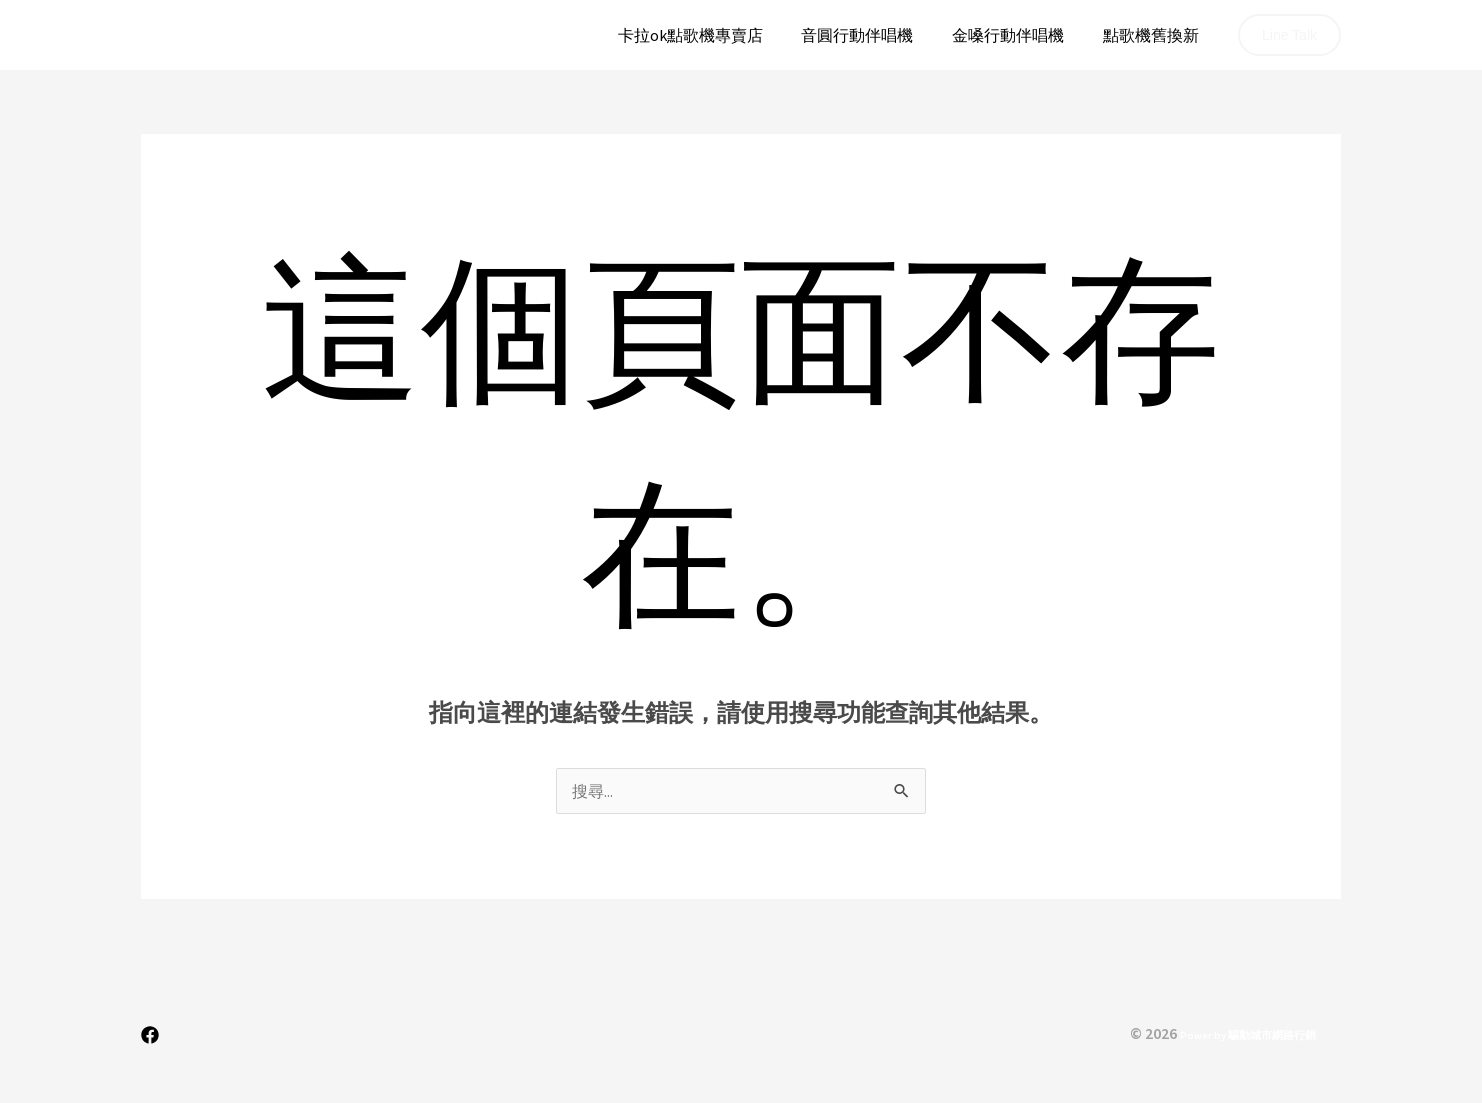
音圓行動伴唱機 (874, 35)
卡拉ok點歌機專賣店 (713, 35)
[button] (1289, 35)
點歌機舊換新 (1154, 35)
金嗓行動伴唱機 (1018, 35)
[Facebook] (150, 1035)
